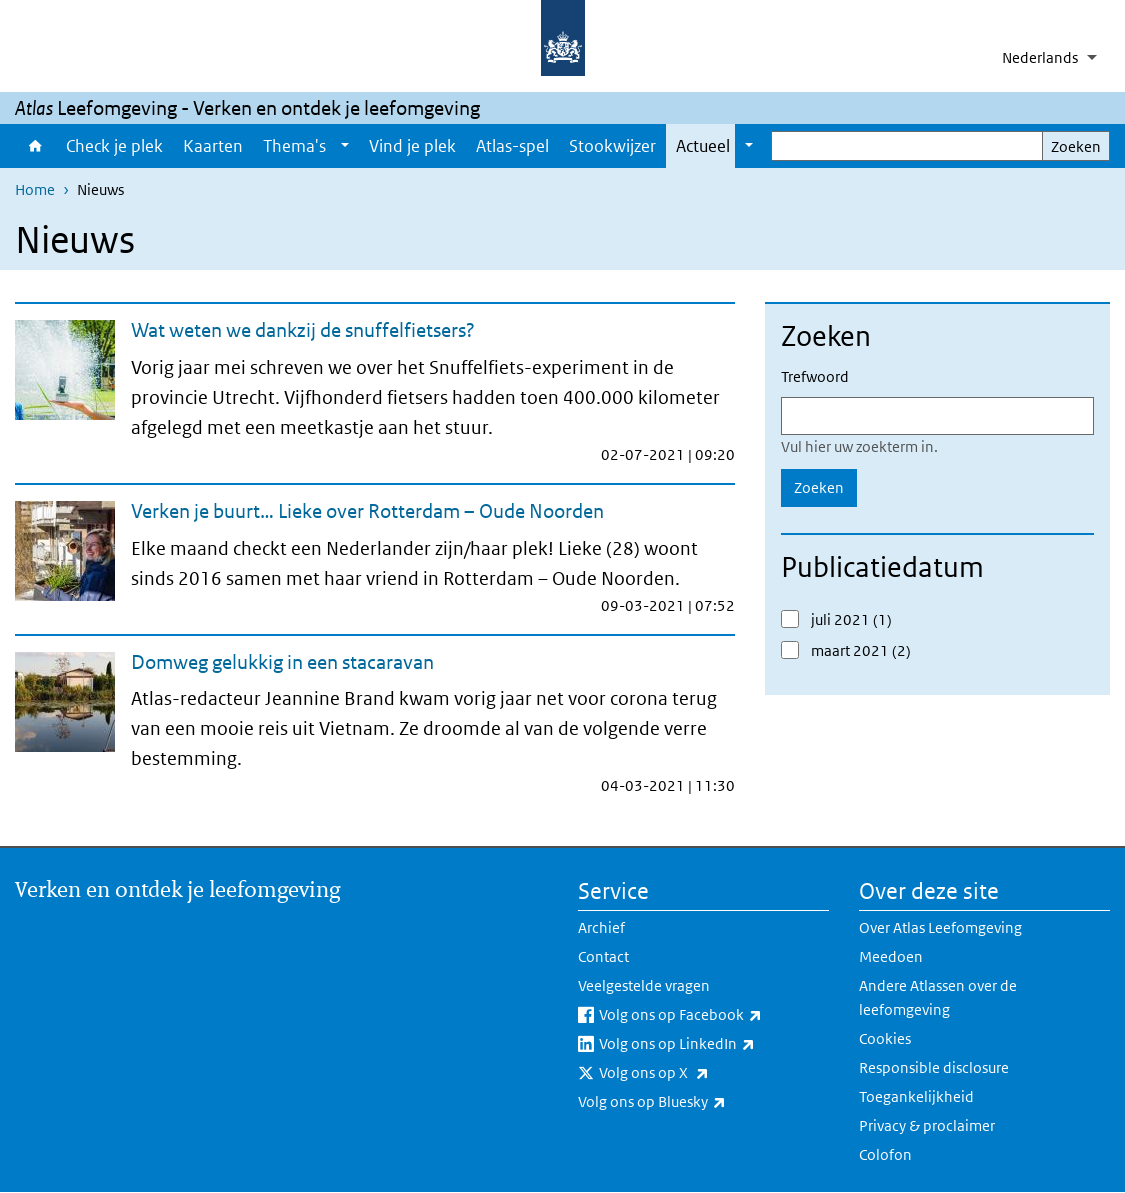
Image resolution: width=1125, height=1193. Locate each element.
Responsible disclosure (934, 1067)
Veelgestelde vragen (644, 985)
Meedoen (891, 956)
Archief (601, 927)
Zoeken (1076, 146)
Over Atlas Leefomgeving (940, 927)
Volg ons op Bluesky (696, 1102)
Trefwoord (815, 376)
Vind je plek (412, 146)
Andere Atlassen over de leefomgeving (938, 997)
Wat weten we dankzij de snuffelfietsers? (303, 330)
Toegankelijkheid (916, 1096)
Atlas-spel (512, 146)
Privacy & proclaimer (927, 1125)
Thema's (294, 146)
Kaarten (213, 146)
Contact (603, 956)
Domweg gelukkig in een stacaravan (282, 662)
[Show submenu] (345, 146)
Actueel (703, 146)
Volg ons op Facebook (714, 1015)
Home (35, 146)
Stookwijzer (612, 146)
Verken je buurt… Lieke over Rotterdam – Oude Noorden (367, 511)
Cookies (885, 1038)
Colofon (885, 1154)
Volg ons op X (698, 1073)
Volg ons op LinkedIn (714, 1044)
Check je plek (114, 146)
